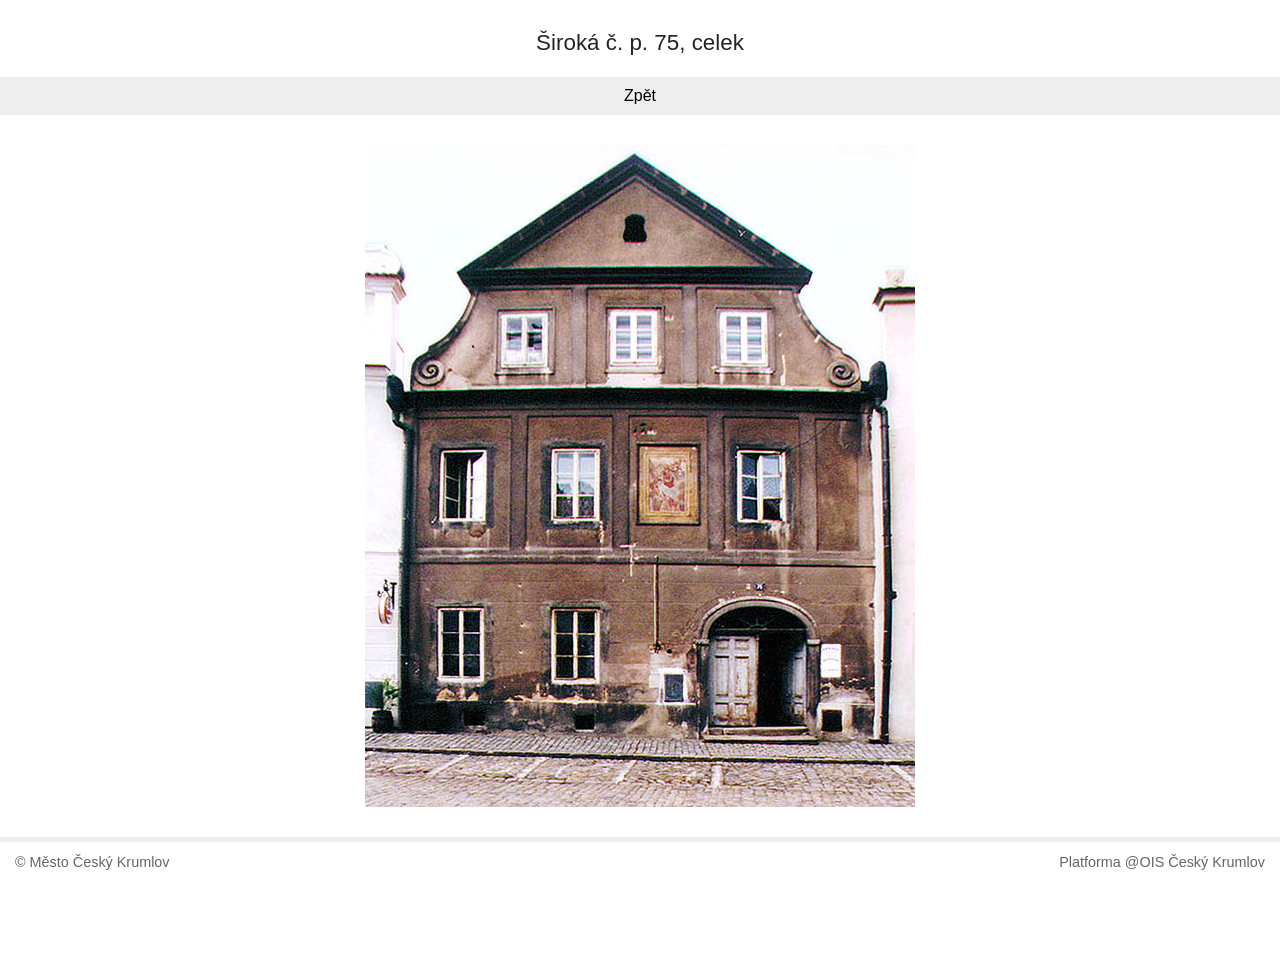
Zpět (640, 95)
